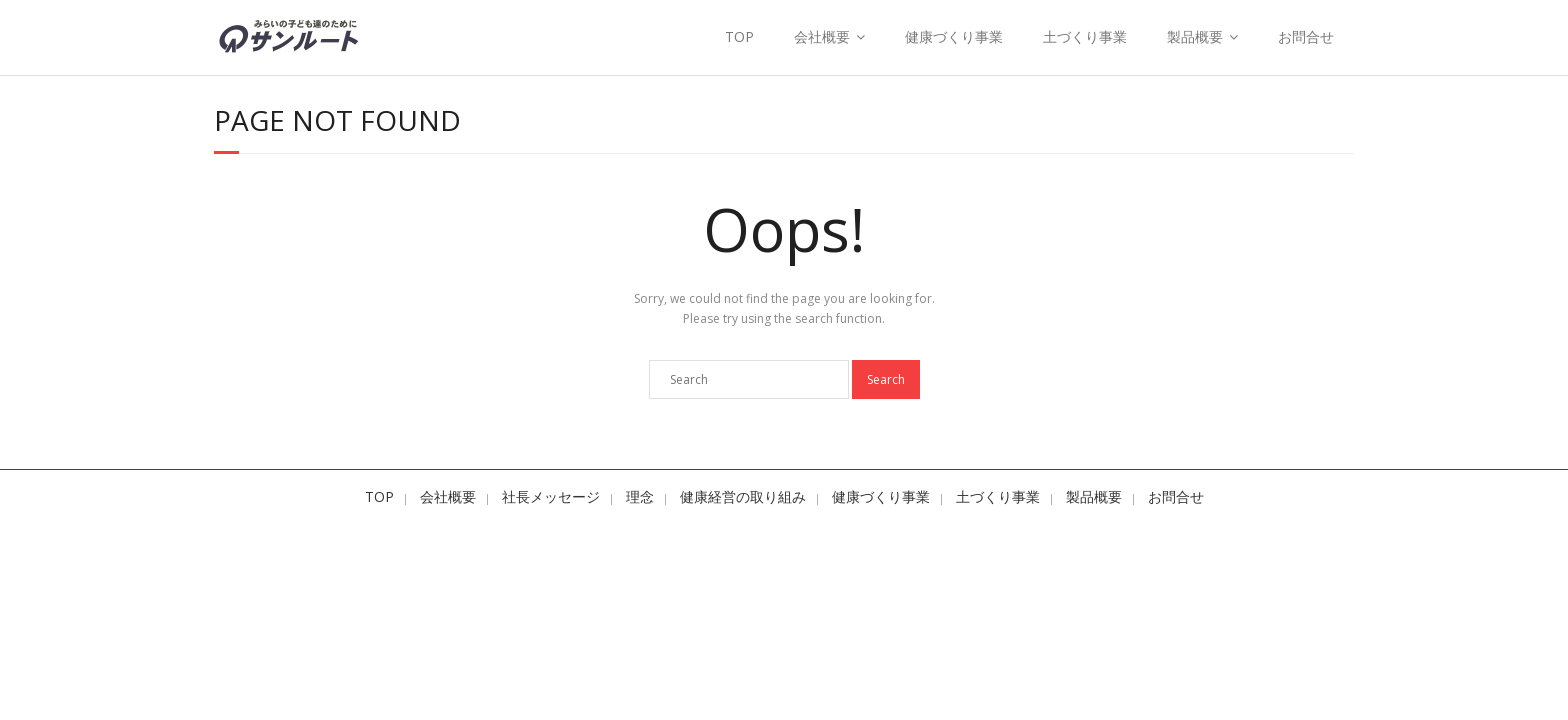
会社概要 (822, 36)
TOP (739, 36)
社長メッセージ (551, 496)
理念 (640, 496)
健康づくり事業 (954, 36)
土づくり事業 (1085, 36)
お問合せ (1306, 36)
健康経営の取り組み (743, 496)
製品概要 (1195, 36)
